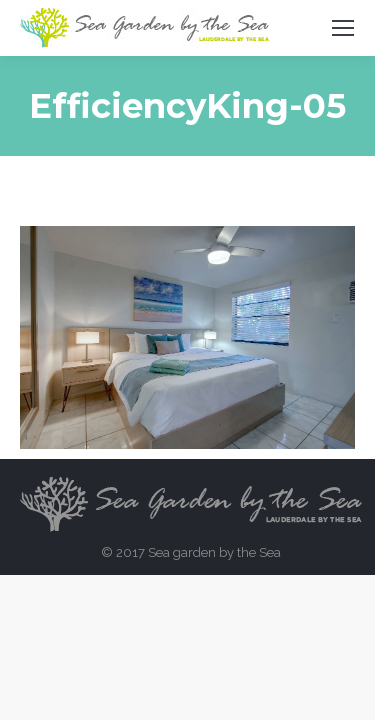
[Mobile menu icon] (343, 28)
